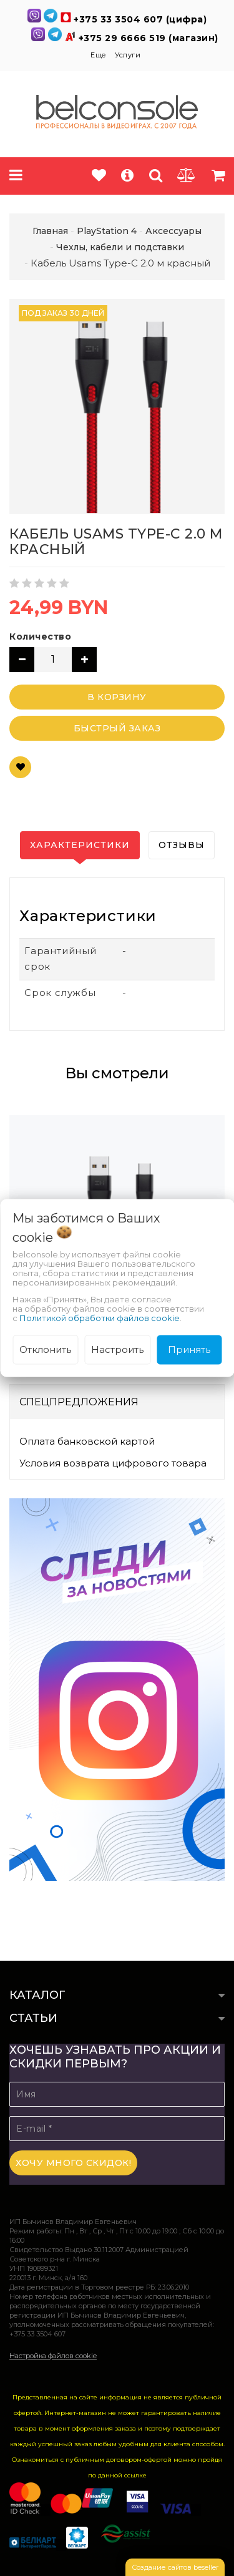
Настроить (117, 1349)
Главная (50, 231)
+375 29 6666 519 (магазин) (148, 38)
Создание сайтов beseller (175, 2567)
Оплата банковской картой (87, 1441)
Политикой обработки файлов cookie (99, 1318)
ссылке (135, 2475)
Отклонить (45, 1349)
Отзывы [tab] (181, 845)
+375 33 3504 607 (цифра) (140, 19)
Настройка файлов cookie (53, 2355)
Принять (189, 1349)
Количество (40, 636)
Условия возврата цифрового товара (113, 1463)
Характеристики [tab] (80, 845)
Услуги (127, 55)
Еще (99, 55)
